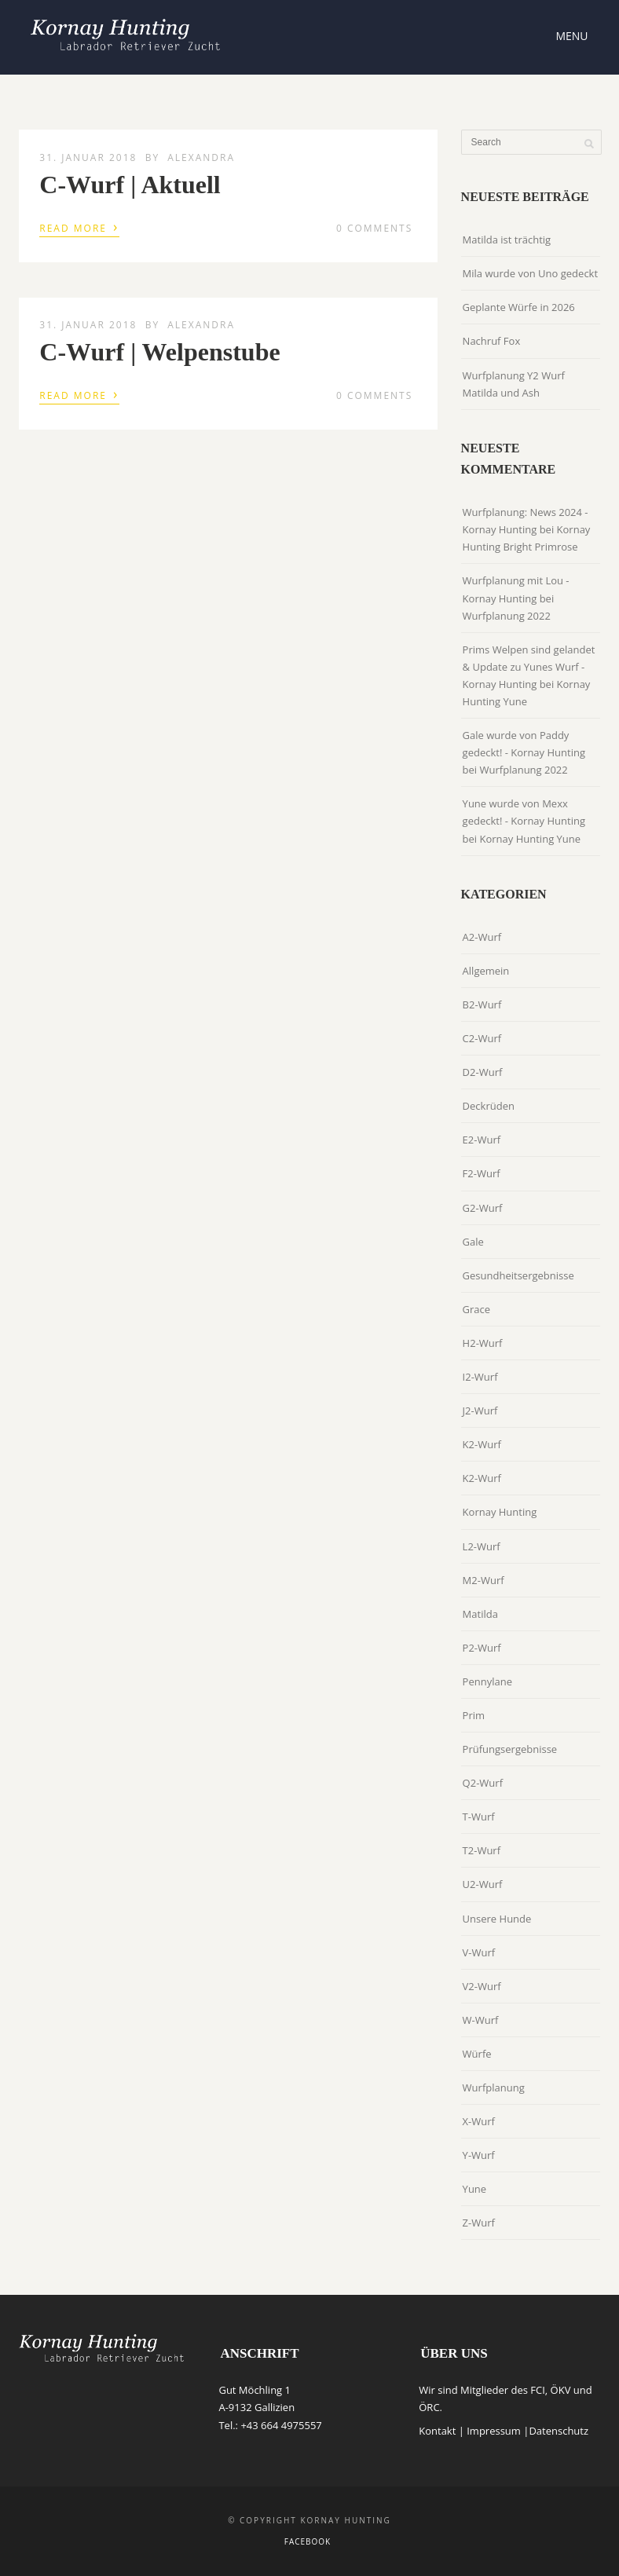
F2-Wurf (481, 1173)
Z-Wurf (479, 2223)
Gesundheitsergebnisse (518, 1275)
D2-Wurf (483, 1072)
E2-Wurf (482, 1139)
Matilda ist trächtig (507, 239)
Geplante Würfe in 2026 (519, 307)
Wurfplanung (494, 2087)
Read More (79, 227)
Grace (477, 1309)
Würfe (477, 2054)
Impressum (494, 2431)
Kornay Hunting (500, 1512)
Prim (474, 1715)
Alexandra (201, 157)
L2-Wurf (481, 1546)
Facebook (307, 2541)
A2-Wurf (482, 937)
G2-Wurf (483, 1208)
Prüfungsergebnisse (510, 1749)
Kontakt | (443, 2431)
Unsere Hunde (497, 1919)
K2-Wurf (482, 1444)
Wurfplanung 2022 (507, 616)
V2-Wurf (482, 1986)
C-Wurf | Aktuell (129, 184)
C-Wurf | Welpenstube (159, 352)
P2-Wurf (482, 1648)
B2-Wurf (482, 1004)
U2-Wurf (483, 1884)
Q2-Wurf (483, 1783)
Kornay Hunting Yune (530, 839)
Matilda (480, 1614)
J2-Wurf (480, 1410)
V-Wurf (479, 1952)
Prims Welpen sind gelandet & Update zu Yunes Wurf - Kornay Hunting (529, 666)
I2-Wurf (480, 1377)
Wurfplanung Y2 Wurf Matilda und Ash (514, 384)
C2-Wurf (482, 1038)
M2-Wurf (483, 1580)
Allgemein (486, 971)
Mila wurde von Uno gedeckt (530, 273)
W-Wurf (481, 2020)
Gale (473, 1242)
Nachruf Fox (492, 341)
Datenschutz (558, 2431)
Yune (475, 2189)
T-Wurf (479, 1816)
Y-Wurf (479, 2155)
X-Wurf (479, 2121)
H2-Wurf (483, 1343)
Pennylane (487, 1681)
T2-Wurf (481, 1850)
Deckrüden (489, 1106)
